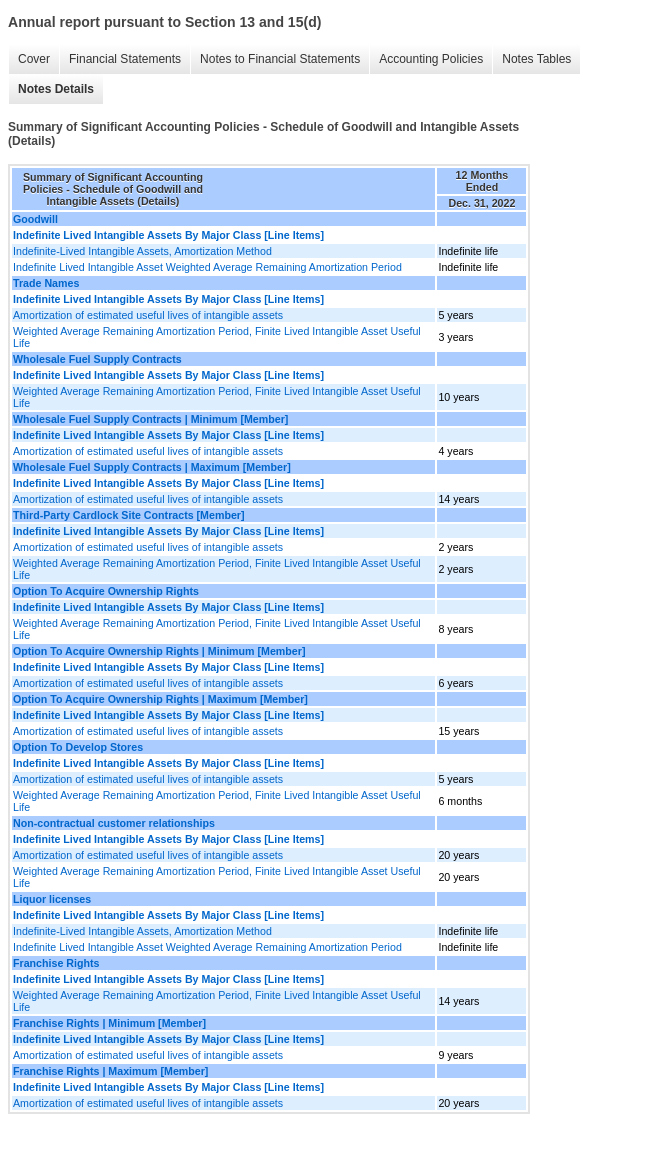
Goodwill (35, 219)
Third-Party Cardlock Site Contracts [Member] (129, 515)
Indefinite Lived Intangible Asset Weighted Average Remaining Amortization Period (207, 267)
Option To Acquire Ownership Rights (106, 591)
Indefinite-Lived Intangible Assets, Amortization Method (142, 251)
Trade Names (46, 283)
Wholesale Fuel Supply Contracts (97, 359)
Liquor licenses (52, 899)
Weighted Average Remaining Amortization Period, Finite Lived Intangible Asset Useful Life (217, 337)
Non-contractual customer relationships (114, 823)
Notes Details (56, 89)
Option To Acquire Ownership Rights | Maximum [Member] (160, 699)
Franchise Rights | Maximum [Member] (110, 1071)
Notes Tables (536, 59)
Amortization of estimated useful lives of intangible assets (148, 315)
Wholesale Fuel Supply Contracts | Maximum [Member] (152, 467)
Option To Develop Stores (78, 747)
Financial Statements (125, 59)
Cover (34, 59)
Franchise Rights (56, 963)
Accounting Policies (431, 59)
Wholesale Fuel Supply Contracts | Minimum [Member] (150, 419)
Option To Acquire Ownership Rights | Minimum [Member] (159, 651)
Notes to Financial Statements (280, 59)
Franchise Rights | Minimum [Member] (109, 1023)
